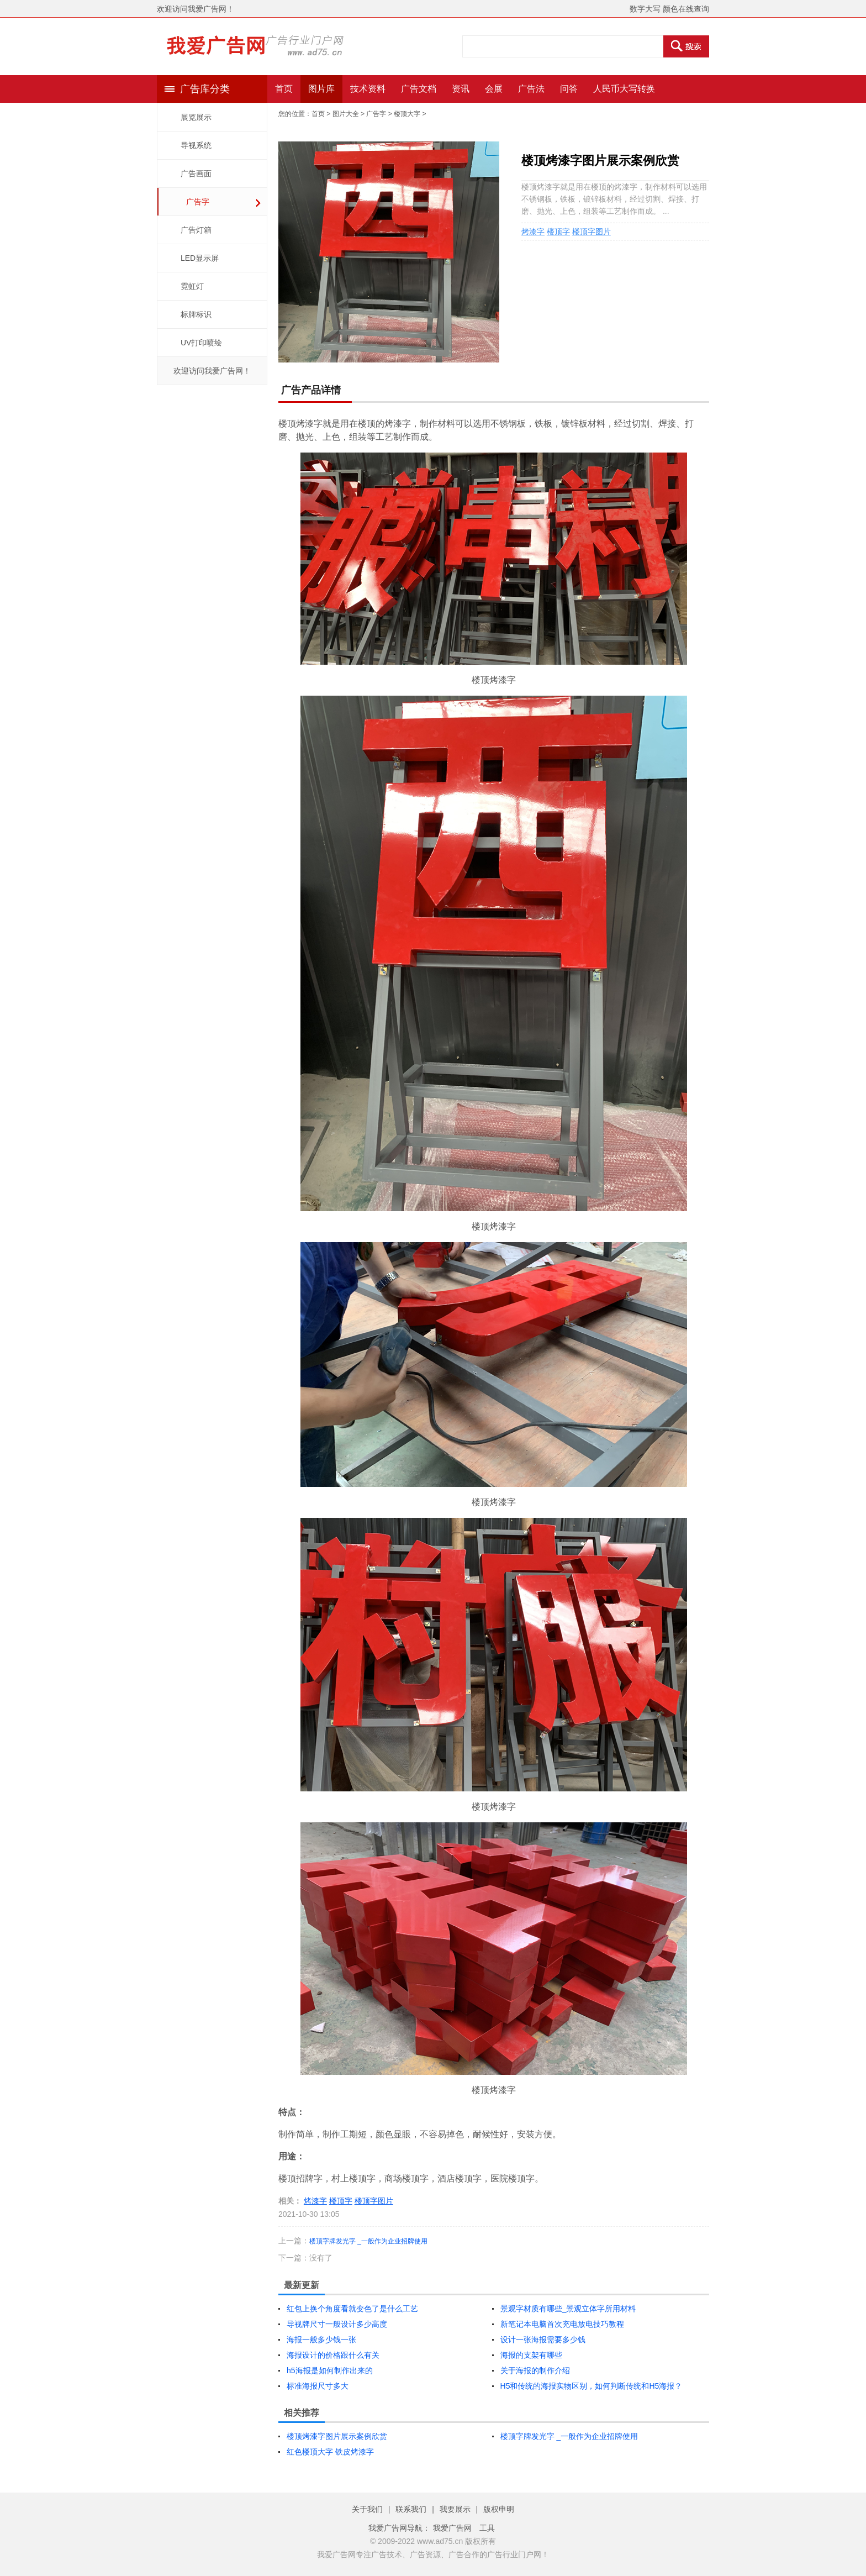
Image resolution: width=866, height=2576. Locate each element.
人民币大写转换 (624, 88)
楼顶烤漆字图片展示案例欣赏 (337, 2436)
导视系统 (196, 145)
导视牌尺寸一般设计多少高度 (337, 2324)
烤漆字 (533, 231)
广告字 (197, 201)
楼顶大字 (407, 114)
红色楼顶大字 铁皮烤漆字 (330, 2451)
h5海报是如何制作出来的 (330, 2370)
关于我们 (367, 2509)
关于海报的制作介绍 (535, 2370)
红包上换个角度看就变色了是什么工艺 (352, 2308)
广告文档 (418, 88)
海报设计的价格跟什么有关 (333, 2355)
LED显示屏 (200, 258)
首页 (284, 88)
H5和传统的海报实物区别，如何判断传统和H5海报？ (591, 2386)
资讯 (460, 88)
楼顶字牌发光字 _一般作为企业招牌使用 (368, 2241)
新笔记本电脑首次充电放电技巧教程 (562, 2324)
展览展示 (196, 117)
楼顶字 (558, 231)
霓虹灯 (192, 286)
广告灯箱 (196, 229)
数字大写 (645, 8)
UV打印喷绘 (201, 342)
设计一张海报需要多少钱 (542, 2339)
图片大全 (345, 114)
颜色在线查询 (686, 8)
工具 (487, 2528)
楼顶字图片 (591, 231)
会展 (494, 88)
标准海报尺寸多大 (317, 2386)
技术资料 (368, 88)
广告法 (531, 88)
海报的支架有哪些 (531, 2355)
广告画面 (196, 173)
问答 (569, 88)
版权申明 (498, 2509)
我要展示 (455, 2509)
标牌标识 (196, 314)
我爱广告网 (452, 2528)
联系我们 (410, 2509)
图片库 (321, 88)
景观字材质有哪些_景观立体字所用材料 (568, 2308)
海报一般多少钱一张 (321, 2339)
